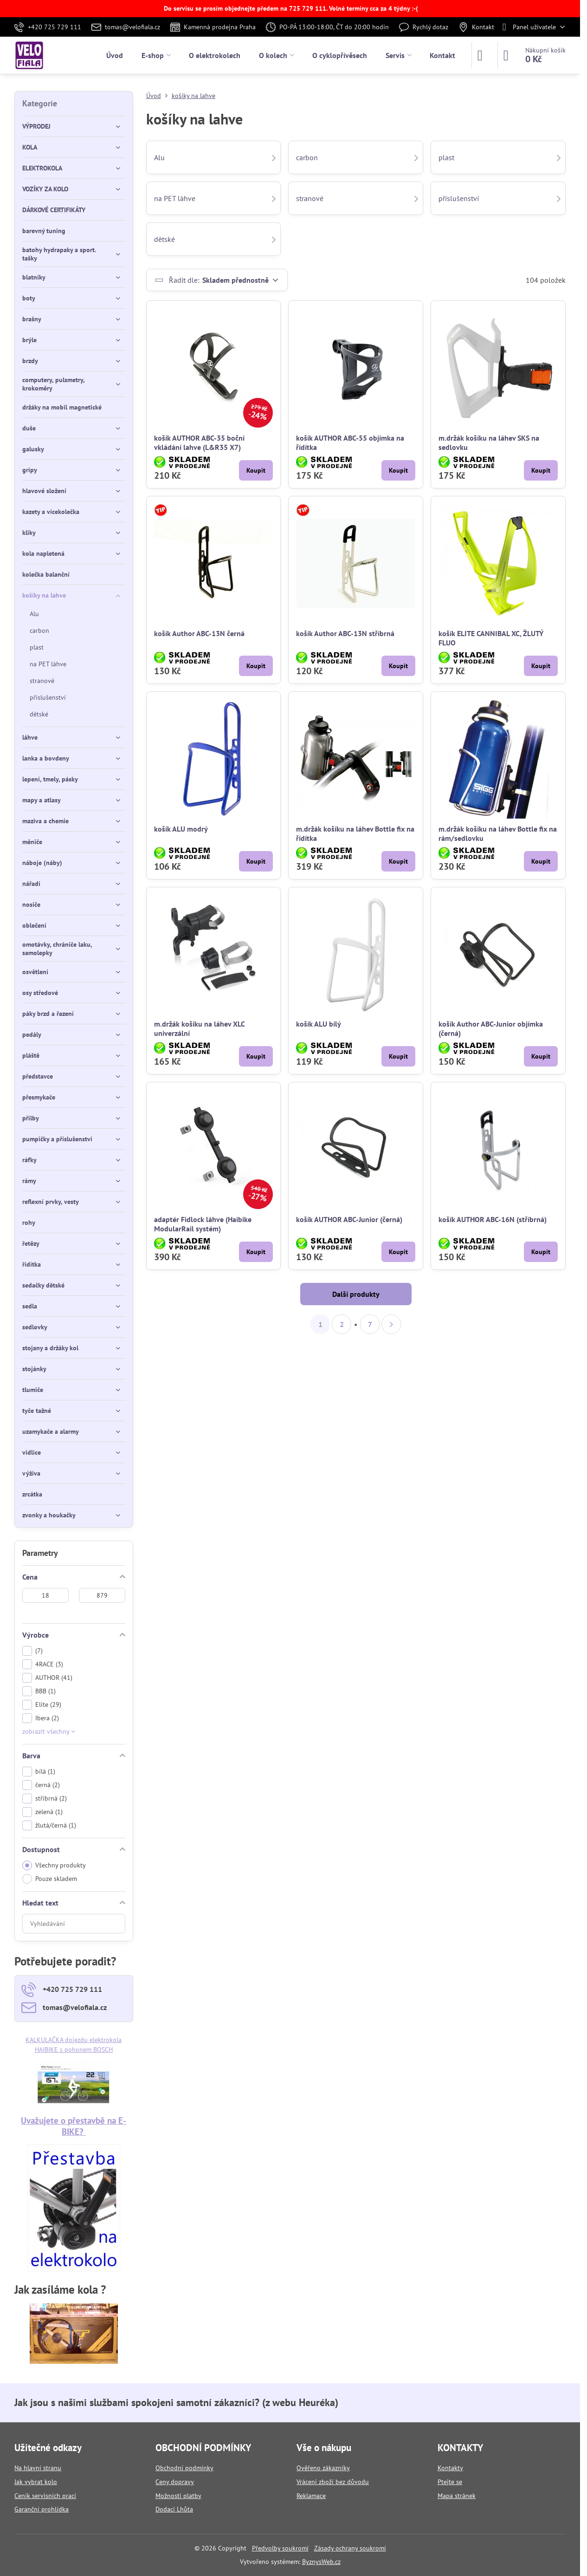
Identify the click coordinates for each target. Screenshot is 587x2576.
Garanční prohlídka (41, 2509)
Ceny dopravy (174, 2482)
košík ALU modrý (181, 828)
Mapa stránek (457, 2495)
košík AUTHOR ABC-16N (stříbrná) (493, 1219)
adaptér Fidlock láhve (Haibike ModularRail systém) (203, 1224)
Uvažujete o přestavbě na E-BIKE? (73, 2125)
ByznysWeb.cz (321, 2561)
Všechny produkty (54, 1865)
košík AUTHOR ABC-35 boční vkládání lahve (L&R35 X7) (199, 442)
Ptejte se (450, 2482)
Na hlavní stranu (37, 2468)
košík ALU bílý (318, 1023)
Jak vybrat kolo (35, 2482)
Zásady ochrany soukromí (350, 2548)
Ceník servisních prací (45, 2495)
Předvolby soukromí (280, 2548)
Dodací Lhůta (174, 2509)
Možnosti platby (178, 2495)
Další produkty (356, 1294)
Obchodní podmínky (184, 2468)
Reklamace (311, 2495)
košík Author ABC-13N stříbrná (345, 633)
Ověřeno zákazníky (323, 2468)
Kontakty (450, 2468)
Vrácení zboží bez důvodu (333, 2482)
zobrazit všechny (48, 1731)
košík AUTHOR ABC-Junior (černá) (349, 1219)
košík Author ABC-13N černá (199, 633)
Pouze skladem (49, 1879)
